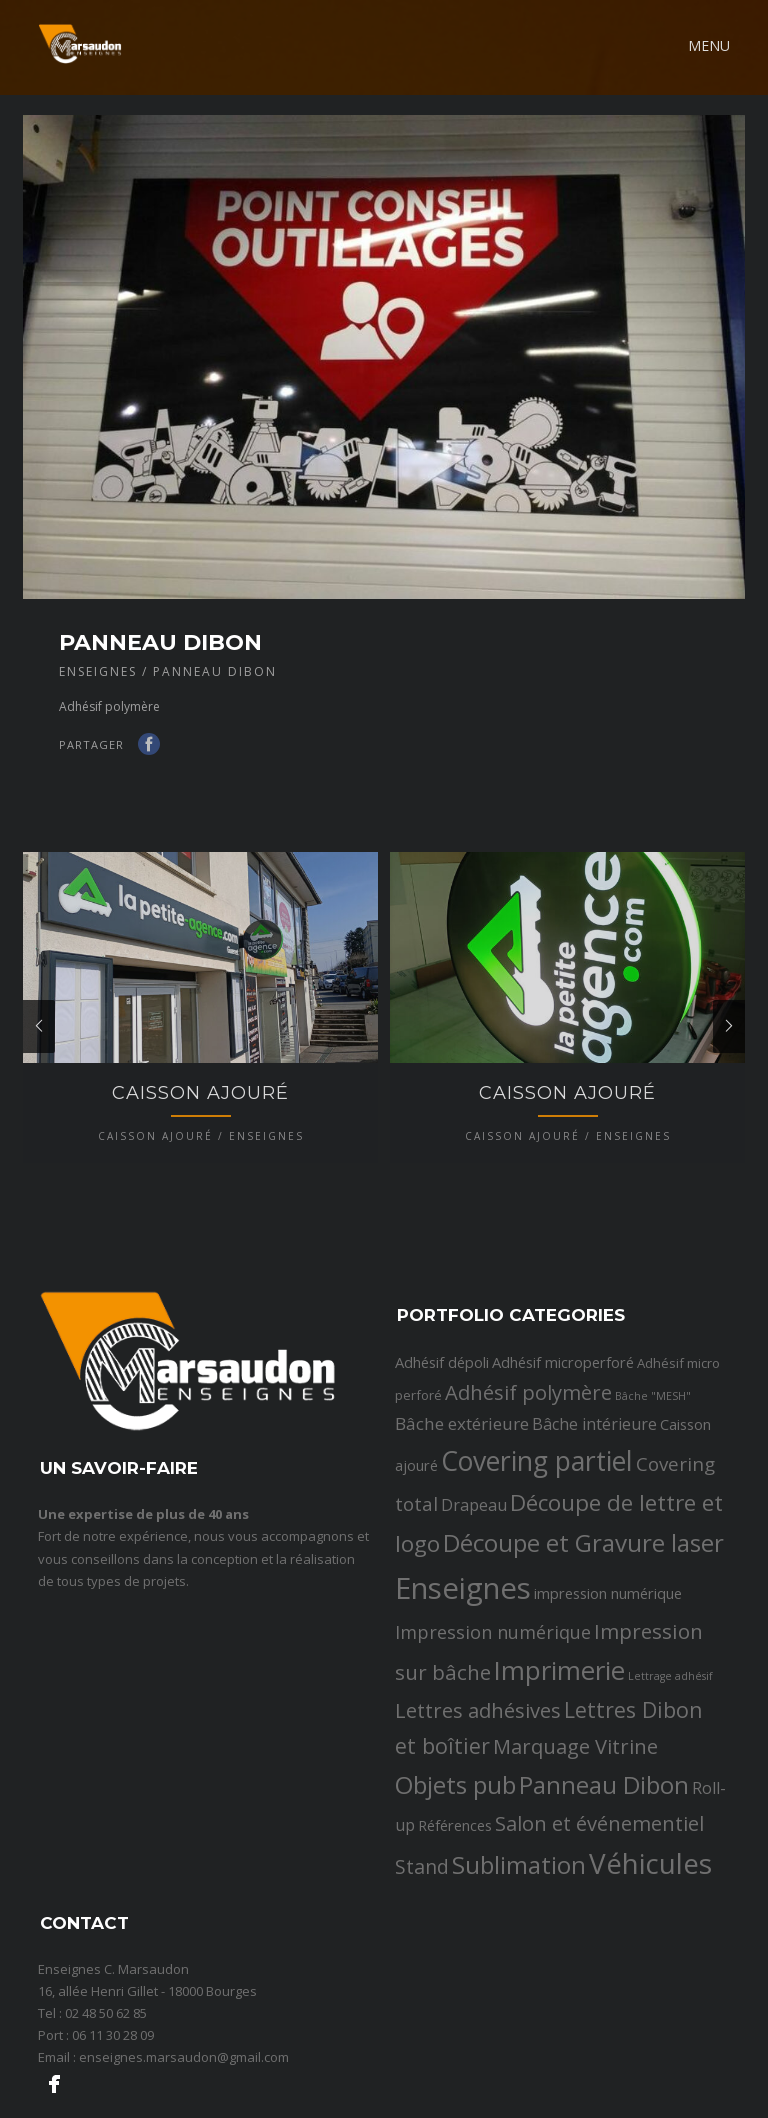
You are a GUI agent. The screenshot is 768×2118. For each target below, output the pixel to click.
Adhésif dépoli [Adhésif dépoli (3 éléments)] (442, 1426)
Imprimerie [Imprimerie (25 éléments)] (559, 1733)
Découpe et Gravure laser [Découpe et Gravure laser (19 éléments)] (583, 1606)
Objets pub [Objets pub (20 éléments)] (455, 1848)
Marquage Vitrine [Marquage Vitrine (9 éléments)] (575, 1810)
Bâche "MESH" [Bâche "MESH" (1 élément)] (653, 1460)
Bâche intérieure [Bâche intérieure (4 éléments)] (594, 1488)
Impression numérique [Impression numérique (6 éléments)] (493, 1695)
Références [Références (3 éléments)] (455, 1889)
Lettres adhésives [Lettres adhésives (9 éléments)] (478, 1774)
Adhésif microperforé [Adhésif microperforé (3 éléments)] (563, 1426)
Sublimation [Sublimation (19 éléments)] (519, 1928)
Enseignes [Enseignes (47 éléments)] (463, 1651)
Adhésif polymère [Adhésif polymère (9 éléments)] (528, 1456)
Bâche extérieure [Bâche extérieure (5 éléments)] (462, 1487)
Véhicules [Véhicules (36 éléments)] (650, 1927)
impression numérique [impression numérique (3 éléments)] (608, 1656)
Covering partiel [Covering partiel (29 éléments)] (537, 1524)
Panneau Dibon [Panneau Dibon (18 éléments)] (604, 1848)
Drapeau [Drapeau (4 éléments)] (474, 1569)
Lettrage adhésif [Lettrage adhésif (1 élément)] (670, 1739)
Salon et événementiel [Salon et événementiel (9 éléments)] (599, 1887)
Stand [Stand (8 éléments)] (422, 1930)
